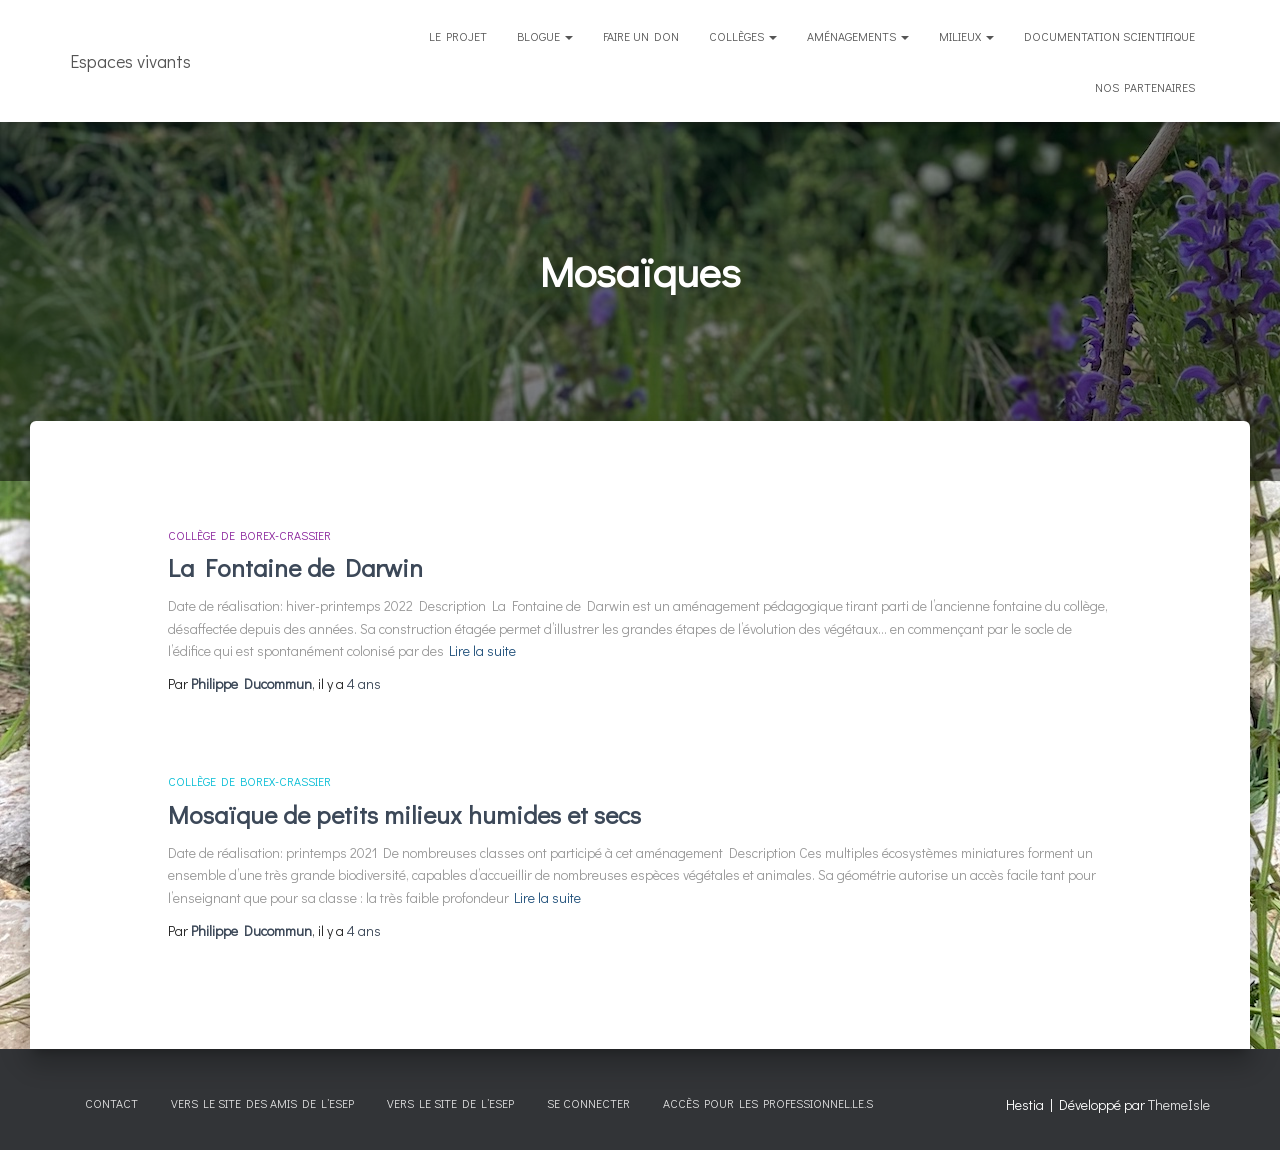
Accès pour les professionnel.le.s (768, 1103)
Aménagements (858, 36)
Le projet (458, 36)
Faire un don (641, 36)
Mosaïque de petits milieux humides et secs (404, 814)
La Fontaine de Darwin (295, 567)
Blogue (545, 36)
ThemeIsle (1179, 1104)
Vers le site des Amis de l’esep (262, 1103)
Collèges (743, 36)
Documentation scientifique (1109, 36)
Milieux (966, 36)
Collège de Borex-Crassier (249, 535)
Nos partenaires (1145, 87)
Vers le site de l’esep (450, 1103)
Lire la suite (482, 650)
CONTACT (111, 1103)
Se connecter (588, 1103)
